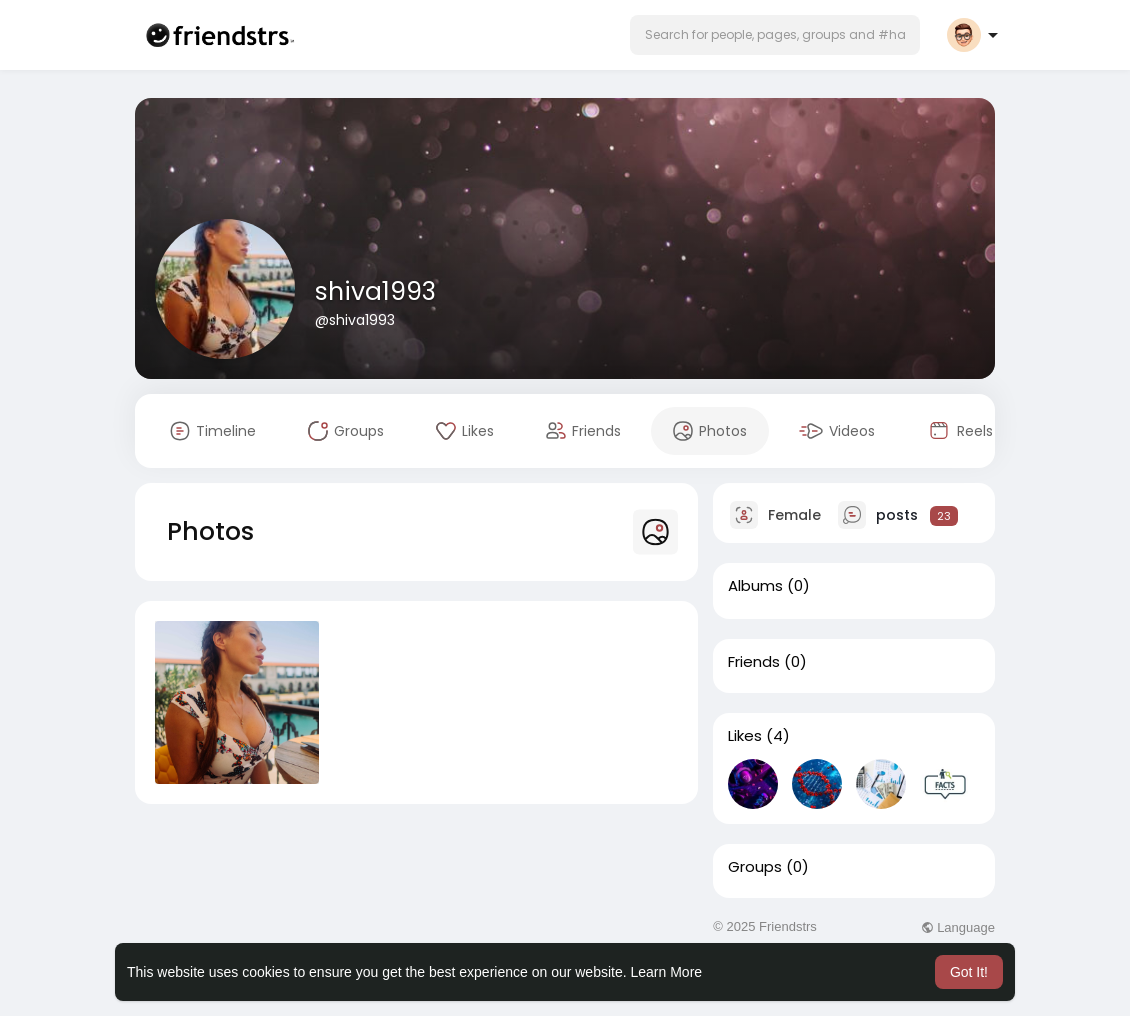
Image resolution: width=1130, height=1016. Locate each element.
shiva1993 (375, 291)
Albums (755, 586)
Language (958, 927)
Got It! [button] (969, 972)
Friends (754, 662)
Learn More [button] (667, 972)
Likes (745, 736)
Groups (755, 867)
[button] (775, 35)
